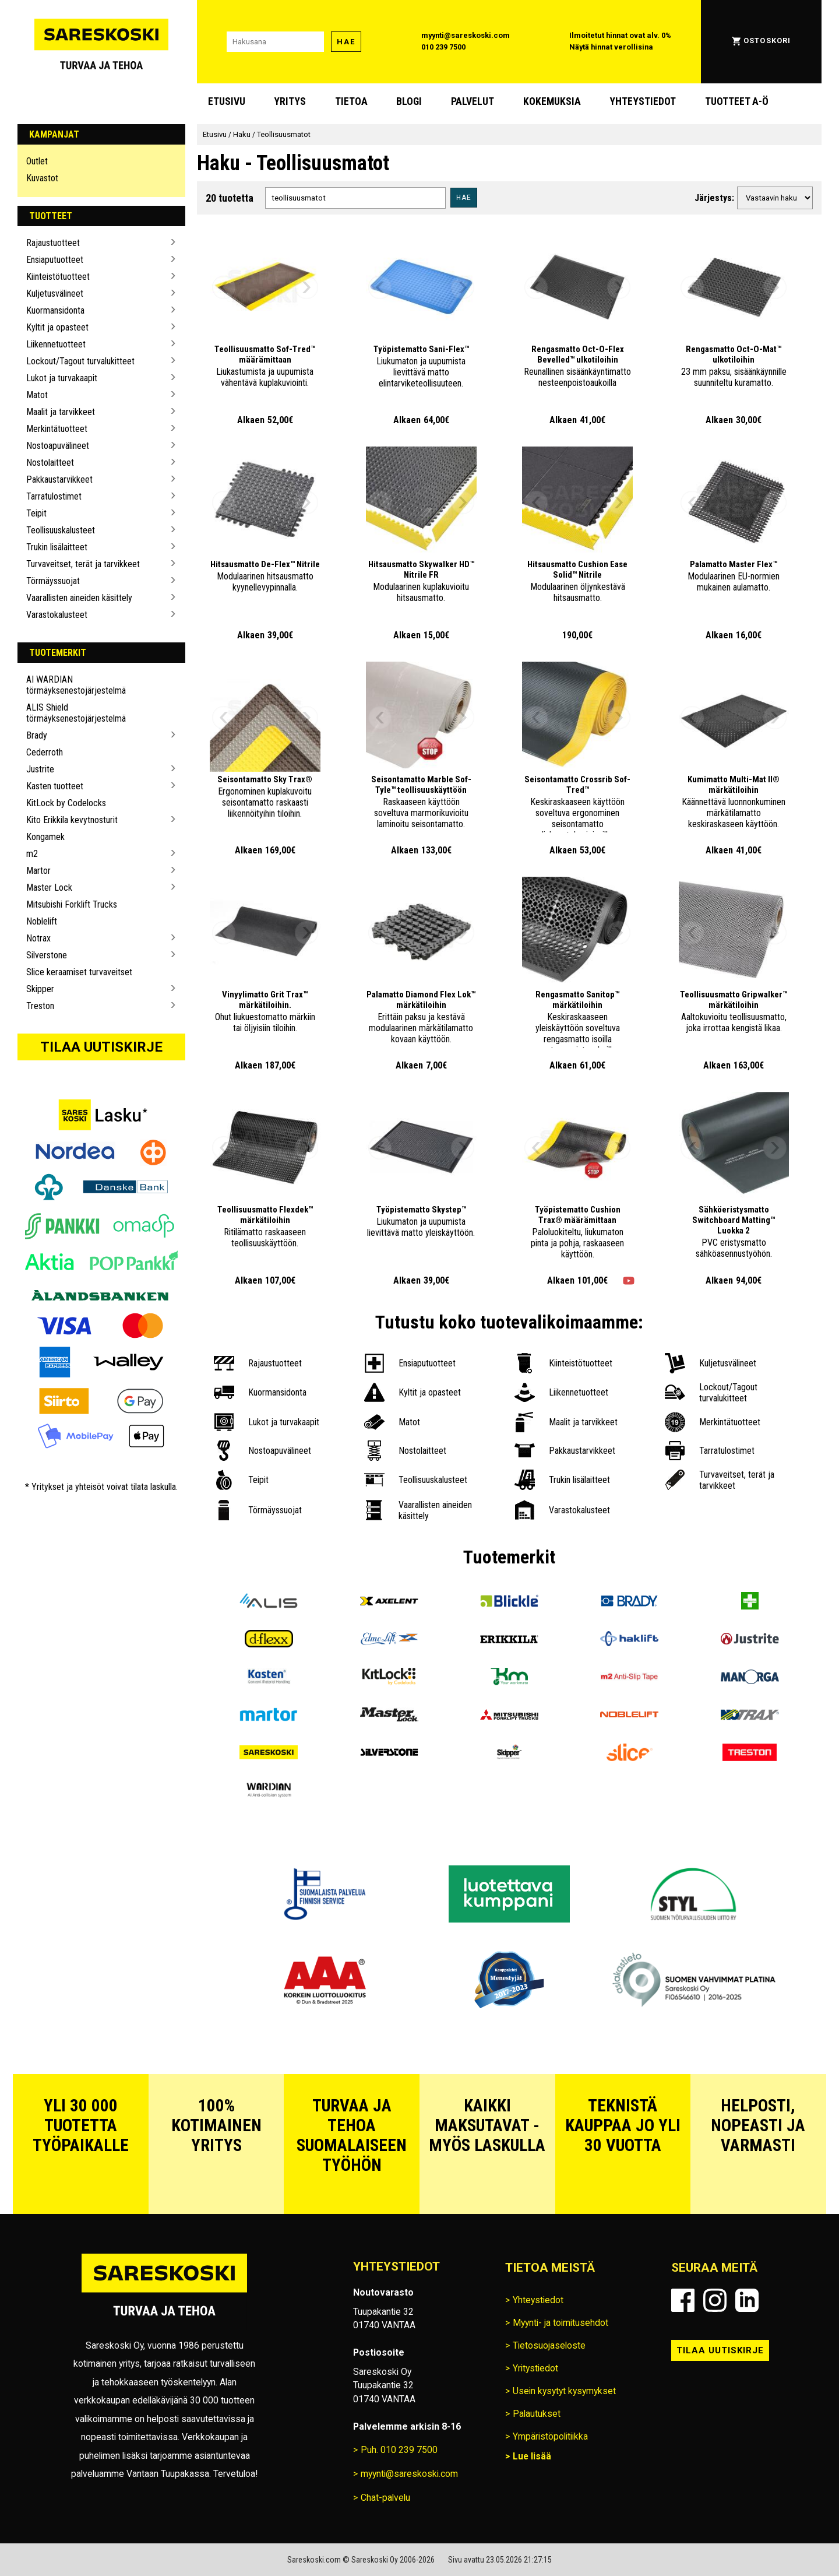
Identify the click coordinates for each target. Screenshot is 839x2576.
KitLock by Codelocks (66, 803)
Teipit (36, 513)
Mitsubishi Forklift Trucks (71, 904)
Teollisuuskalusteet (60, 530)
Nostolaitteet (50, 462)
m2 (32, 853)
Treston (40, 1005)
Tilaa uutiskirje (101, 1047)
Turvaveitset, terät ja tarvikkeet (83, 564)
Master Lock (49, 887)
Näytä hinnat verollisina (611, 47)
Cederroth (44, 752)
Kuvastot (42, 178)
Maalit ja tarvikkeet (60, 411)
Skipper (40, 988)
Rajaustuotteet (53, 242)
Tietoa (351, 101)
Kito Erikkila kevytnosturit (72, 819)
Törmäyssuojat (53, 580)
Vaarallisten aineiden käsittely (79, 597)
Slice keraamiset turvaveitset (79, 972)
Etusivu (226, 101)
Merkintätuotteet (56, 428)
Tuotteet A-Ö (737, 101)
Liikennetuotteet (56, 344)
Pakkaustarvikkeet (59, 479)
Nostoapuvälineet (57, 445)
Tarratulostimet (54, 496)
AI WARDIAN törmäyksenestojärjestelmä (76, 685)
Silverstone (46, 955)
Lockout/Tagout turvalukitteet (80, 361)
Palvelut (472, 101)
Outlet (37, 161)
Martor (38, 870)
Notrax (38, 938)
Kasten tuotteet (54, 786)
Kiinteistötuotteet (58, 276)
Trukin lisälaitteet (56, 547)
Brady (36, 735)
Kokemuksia (552, 101)
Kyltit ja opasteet (57, 327)
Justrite (40, 769)
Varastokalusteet (56, 614)
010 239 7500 (443, 47)
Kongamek (45, 836)
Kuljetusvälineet (54, 293)
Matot (37, 394)
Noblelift (41, 921)
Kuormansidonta (55, 310)
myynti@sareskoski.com (465, 35)
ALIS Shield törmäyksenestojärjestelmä (76, 713)
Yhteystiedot (642, 101)
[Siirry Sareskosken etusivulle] (101, 41)
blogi (409, 101)
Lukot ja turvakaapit (61, 378)
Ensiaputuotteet (54, 259)
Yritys (290, 101)
